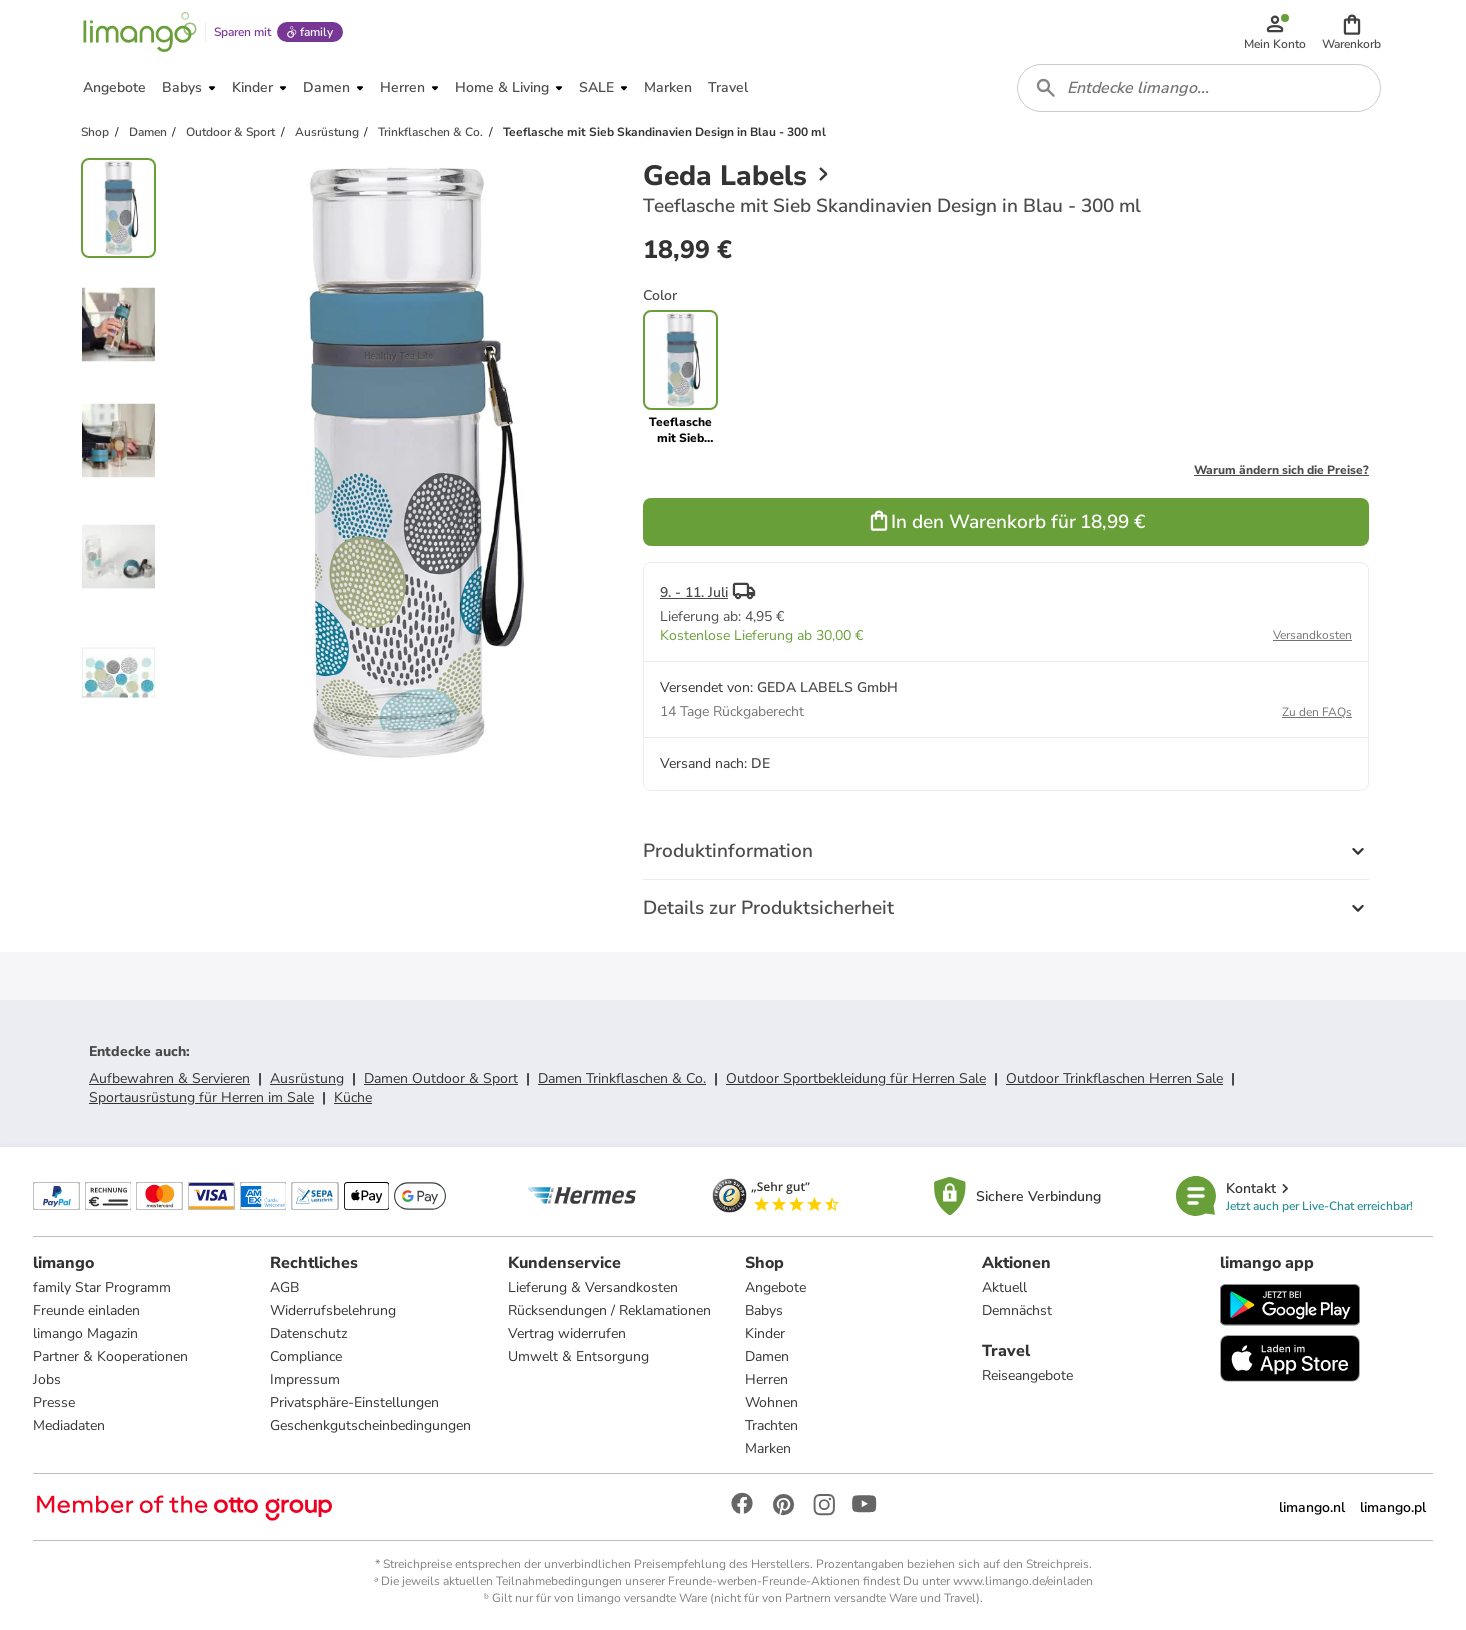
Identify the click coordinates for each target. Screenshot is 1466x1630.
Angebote (775, 1287)
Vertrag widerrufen (567, 1333)
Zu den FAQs (1317, 712)
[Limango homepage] (140, 32)
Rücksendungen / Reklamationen (609, 1310)
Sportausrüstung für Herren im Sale (201, 1097)
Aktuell (1004, 1287)
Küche (353, 1097)
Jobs (47, 1379)
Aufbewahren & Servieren (169, 1078)
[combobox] (1199, 88)
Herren (766, 1379)
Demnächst (1017, 1310)
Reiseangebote (1027, 1375)
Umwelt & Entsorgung (578, 1356)
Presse (54, 1402)
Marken (768, 1448)
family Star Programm (102, 1287)
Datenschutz (308, 1333)
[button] (1351, 32)
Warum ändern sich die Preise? (1281, 470)
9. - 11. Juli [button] (694, 592)
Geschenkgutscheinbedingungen (370, 1425)
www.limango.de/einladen (1023, 1581)
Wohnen (771, 1402)
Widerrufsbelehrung (333, 1310)
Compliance (306, 1356)
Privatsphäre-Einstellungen (354, 1402)
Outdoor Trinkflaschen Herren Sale (1114, 1078)
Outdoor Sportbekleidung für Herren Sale (856, 1078)
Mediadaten (69, 1425)
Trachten (771, 1425)
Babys (764, 1310)
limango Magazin (85, 1333)
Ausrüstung (307, 1078)
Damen (767, 1356)
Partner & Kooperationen (110, 1356)
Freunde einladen (86, 1310)
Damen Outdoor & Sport (441, 1078)
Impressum (305, 1379)
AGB (284, 1287)
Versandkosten (1312, 635)
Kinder (765, 1333)
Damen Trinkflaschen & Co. (622, 1078)
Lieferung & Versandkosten (593, 1287)
